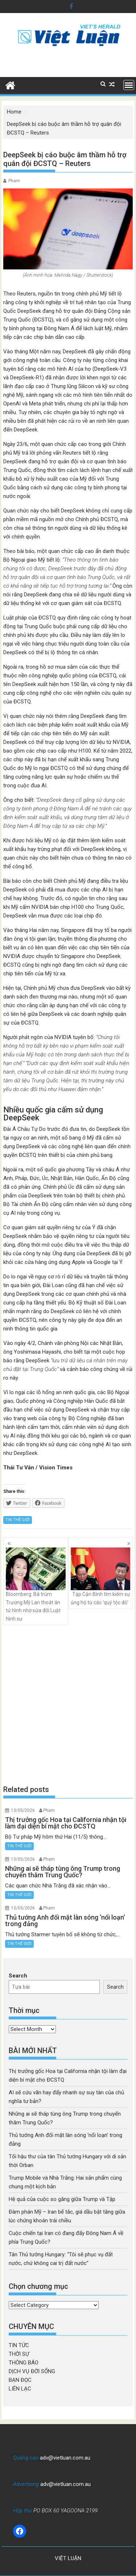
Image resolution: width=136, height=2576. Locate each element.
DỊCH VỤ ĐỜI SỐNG (32, 2371)
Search (18, 1975)
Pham (14, 180)
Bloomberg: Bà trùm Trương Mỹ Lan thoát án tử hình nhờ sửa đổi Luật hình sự (36, 1584)
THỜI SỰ (19, 2354)
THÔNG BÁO (23, 2362)
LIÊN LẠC (20, 2388)
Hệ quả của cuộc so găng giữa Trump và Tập (62, 2199)
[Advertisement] (68, 1704)
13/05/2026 (23, 1810)
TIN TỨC (19, 2345)
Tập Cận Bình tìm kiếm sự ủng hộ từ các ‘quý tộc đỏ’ (101, 1576)
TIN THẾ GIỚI (17, 1519)
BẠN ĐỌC (20, 2380)
